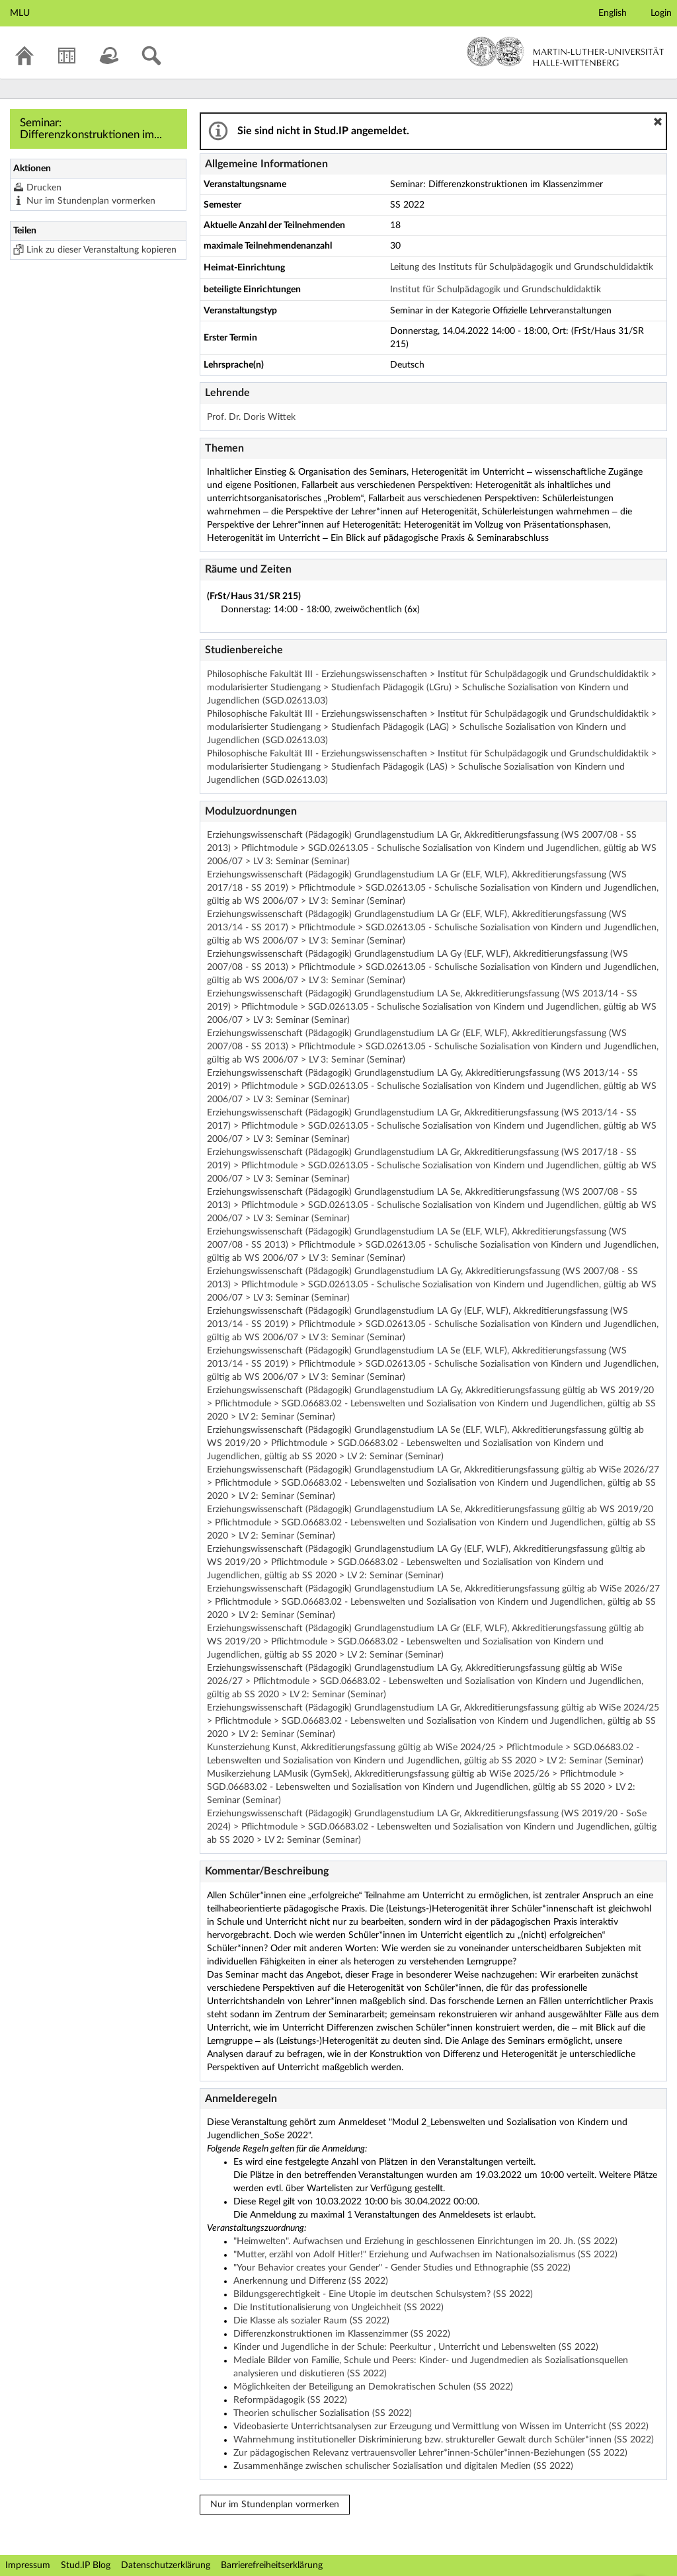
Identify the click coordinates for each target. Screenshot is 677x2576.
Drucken (43, 187)
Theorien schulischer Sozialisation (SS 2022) (322, 2413)
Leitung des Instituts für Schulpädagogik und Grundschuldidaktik (521, 267)
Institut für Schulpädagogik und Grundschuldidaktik (495, 289)
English (612, 13)
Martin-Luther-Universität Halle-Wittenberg (565, 51)
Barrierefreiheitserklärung (272, 2565)
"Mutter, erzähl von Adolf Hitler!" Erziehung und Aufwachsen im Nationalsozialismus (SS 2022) (425, 2254)
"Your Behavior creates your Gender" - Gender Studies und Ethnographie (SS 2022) (402, 2268)
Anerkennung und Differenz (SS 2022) (310, 2281)
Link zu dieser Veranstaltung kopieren (101, 250)
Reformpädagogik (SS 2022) (290, 2400)
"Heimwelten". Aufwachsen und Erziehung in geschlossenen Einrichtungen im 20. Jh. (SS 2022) (425, 2241)
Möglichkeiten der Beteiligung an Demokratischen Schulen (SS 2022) (373, 2387)
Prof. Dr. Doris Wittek (251, 417)
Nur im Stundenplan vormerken (90, 201)
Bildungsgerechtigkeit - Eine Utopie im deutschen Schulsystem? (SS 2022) (383, 2294)
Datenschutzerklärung (165, 2565)
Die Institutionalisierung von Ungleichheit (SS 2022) (338, 2307)
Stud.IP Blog (85, 2565)
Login (661, 13)
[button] (658, 121)
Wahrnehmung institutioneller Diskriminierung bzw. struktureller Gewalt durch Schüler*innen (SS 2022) (443, 2439)
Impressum (27, 2565)
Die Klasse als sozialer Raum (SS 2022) (311, 2320)
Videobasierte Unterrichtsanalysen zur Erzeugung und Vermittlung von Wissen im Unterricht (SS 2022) (441, 2426)
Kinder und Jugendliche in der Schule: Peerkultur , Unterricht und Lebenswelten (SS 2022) (415, 2347)
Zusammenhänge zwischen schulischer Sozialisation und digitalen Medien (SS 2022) (403, 2466)
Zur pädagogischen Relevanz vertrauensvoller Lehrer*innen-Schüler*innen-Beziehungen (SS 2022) (430, 2453)
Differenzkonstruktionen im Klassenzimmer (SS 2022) (341, 2334)
